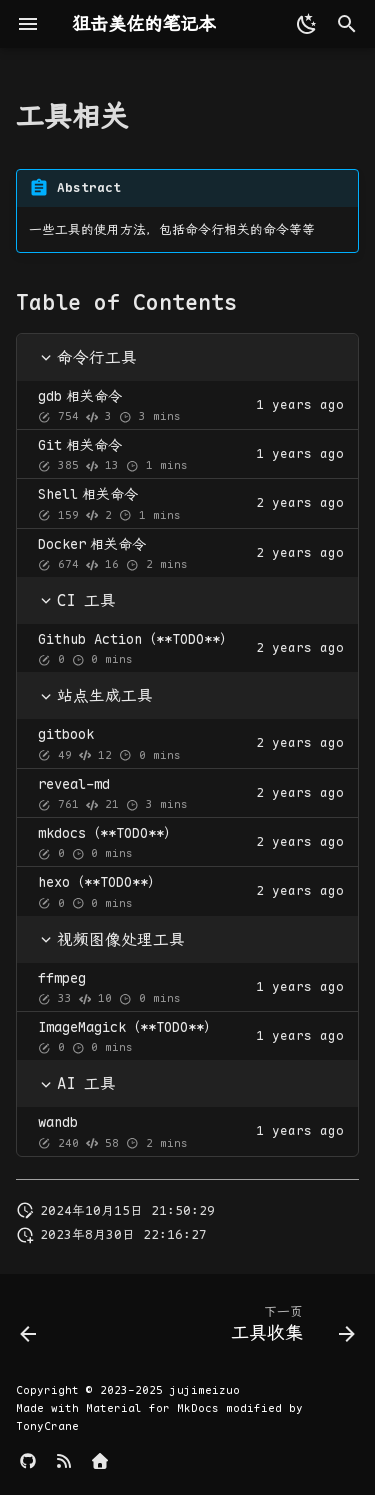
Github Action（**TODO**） (136, 639)
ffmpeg (62, 978)
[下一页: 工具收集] (290, 1328)
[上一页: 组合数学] (29, 1328)
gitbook (66, 734)
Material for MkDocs (156, 1408)
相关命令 (80, 396)
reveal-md (74, 784)
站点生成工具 (96, 695)
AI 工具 (77, 1083)
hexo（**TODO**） (100, 882)
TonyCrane (47, 1426)
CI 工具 (77, 600)
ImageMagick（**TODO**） (128, 1027)
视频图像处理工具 (112, 939)
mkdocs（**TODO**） (108, 833)
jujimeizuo (205, 1390)
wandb (58, 1122)
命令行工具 (88, 357)
